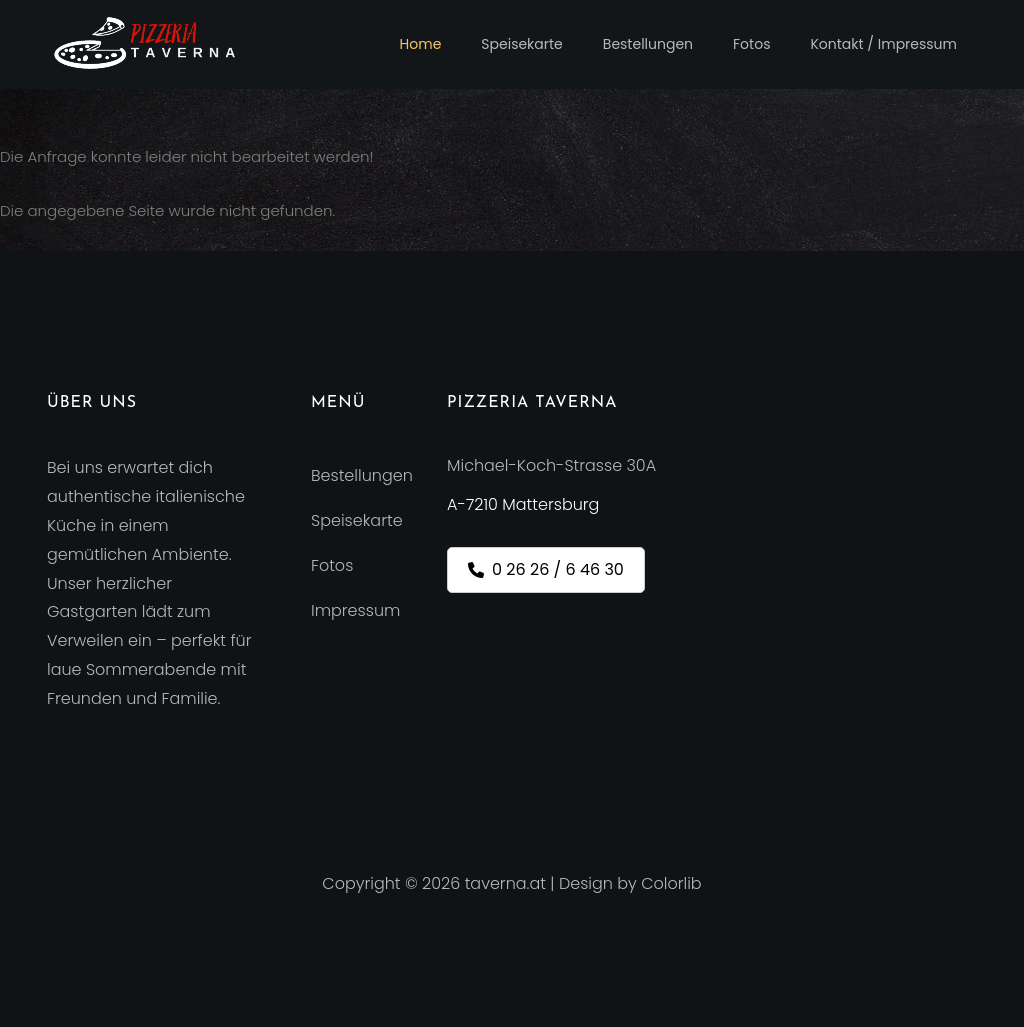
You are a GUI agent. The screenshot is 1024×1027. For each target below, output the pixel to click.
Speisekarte (521, 44)
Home (421, 44)
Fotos (751, 44)
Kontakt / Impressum (883, 44)
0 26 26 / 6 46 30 (546, 569)
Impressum (355, 610)
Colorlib (671, 883)
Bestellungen (648, 44)
